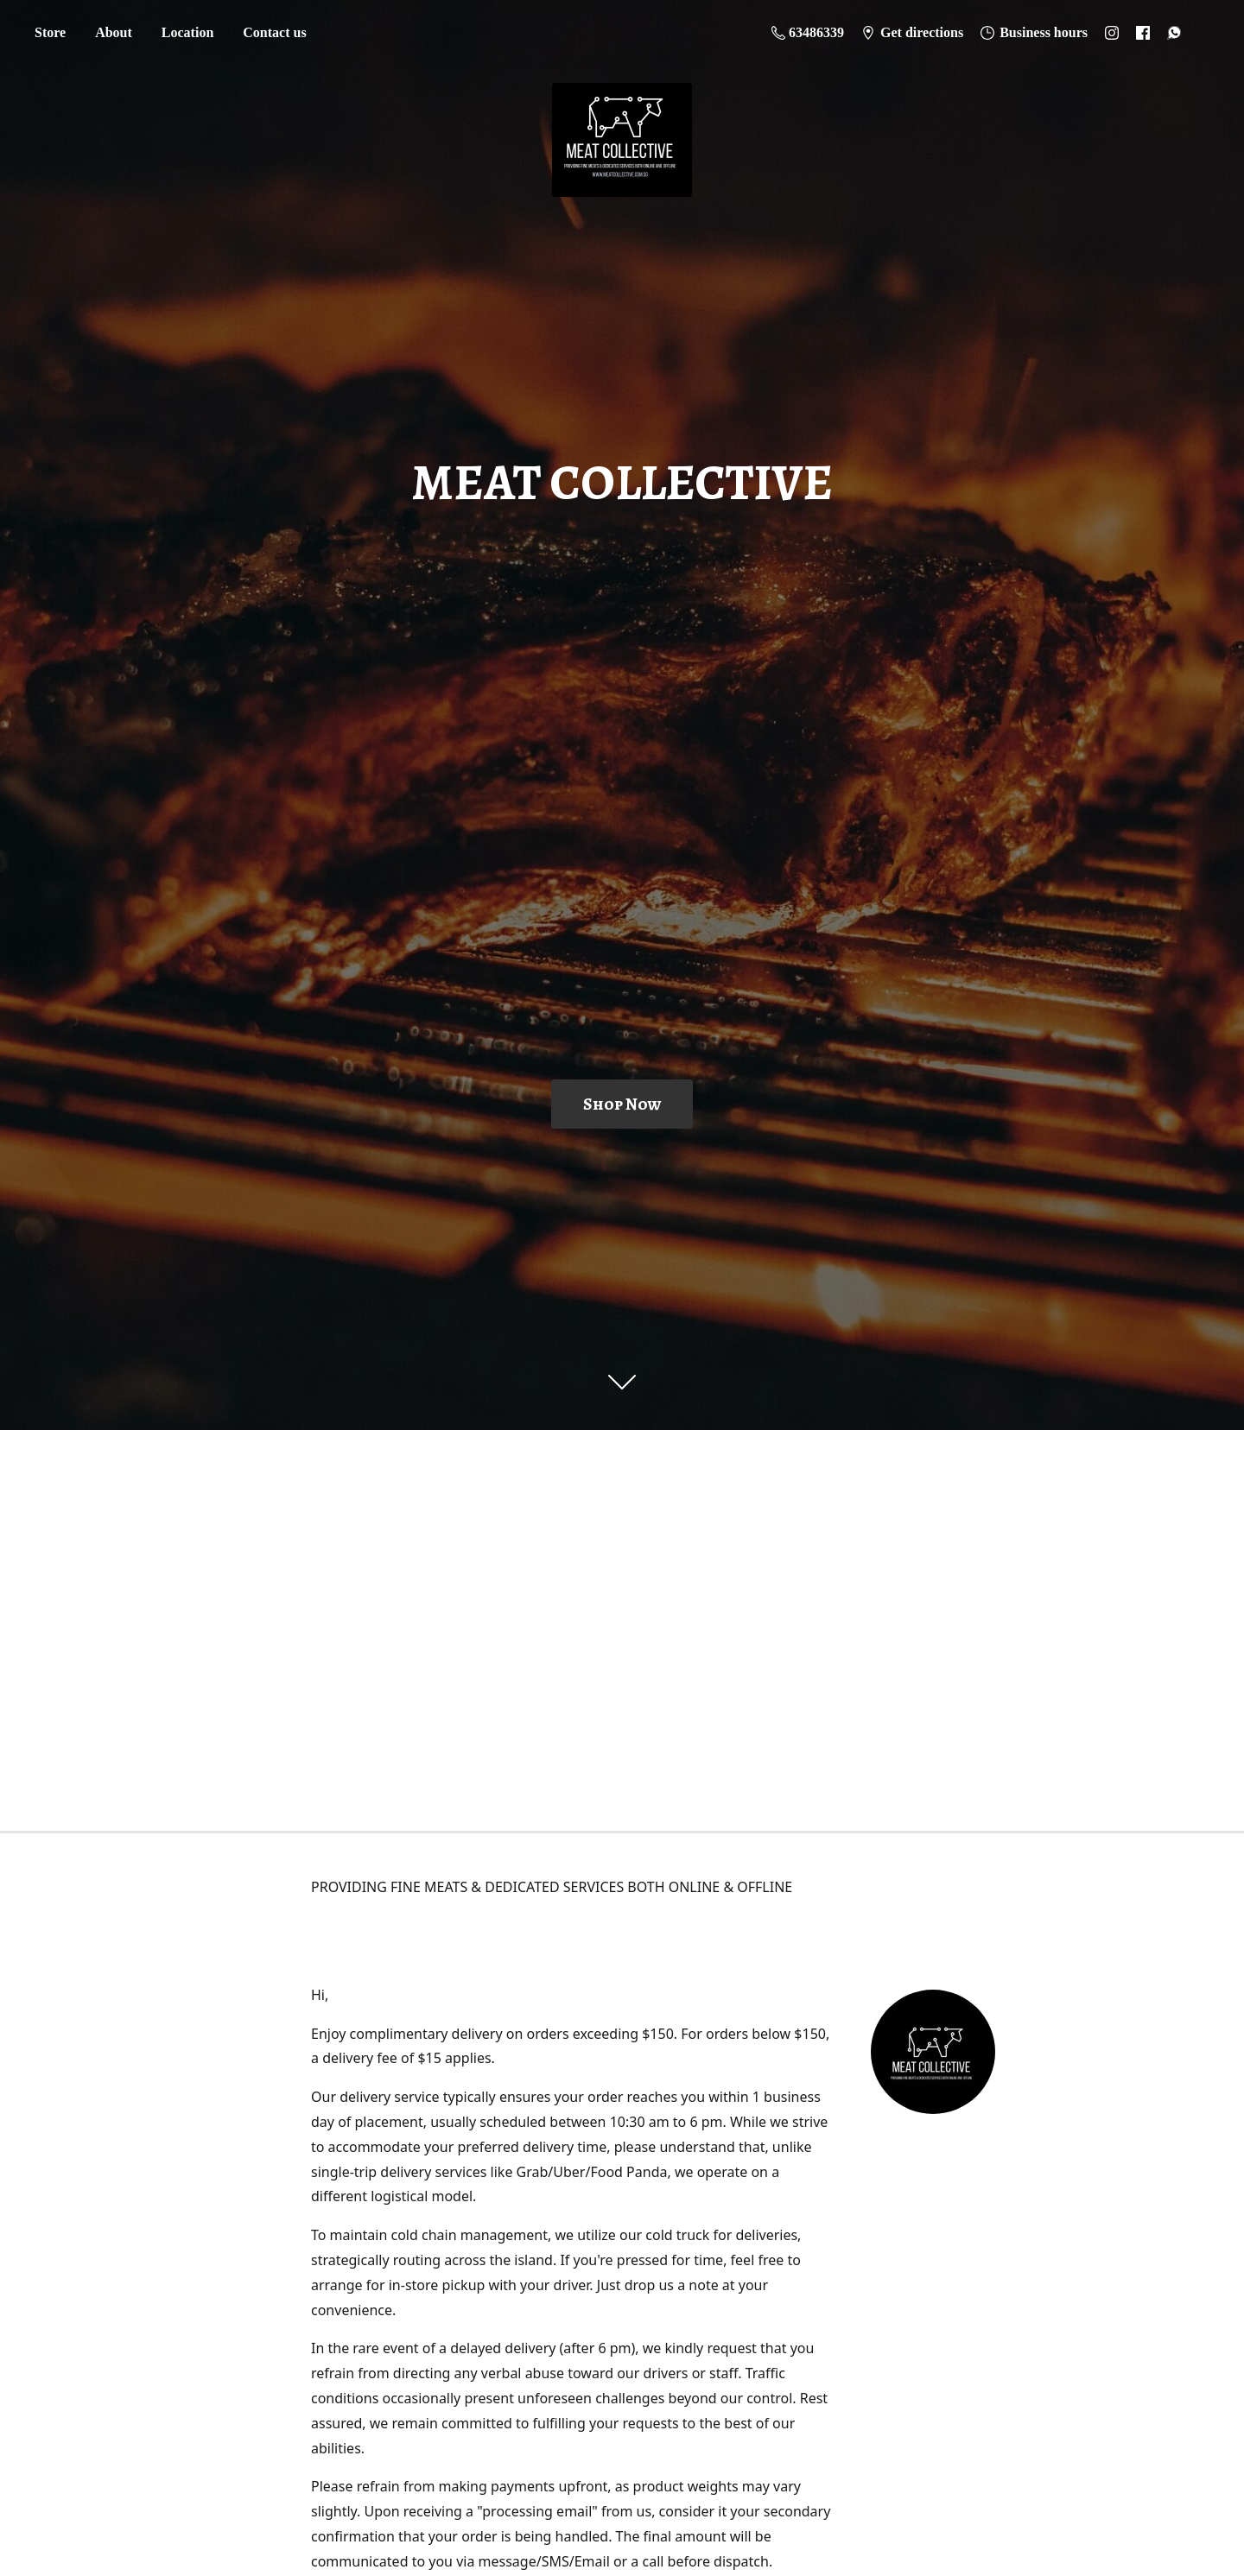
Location (187, 32)
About (113, 32)
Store (50, 32)
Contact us (274, 32)
